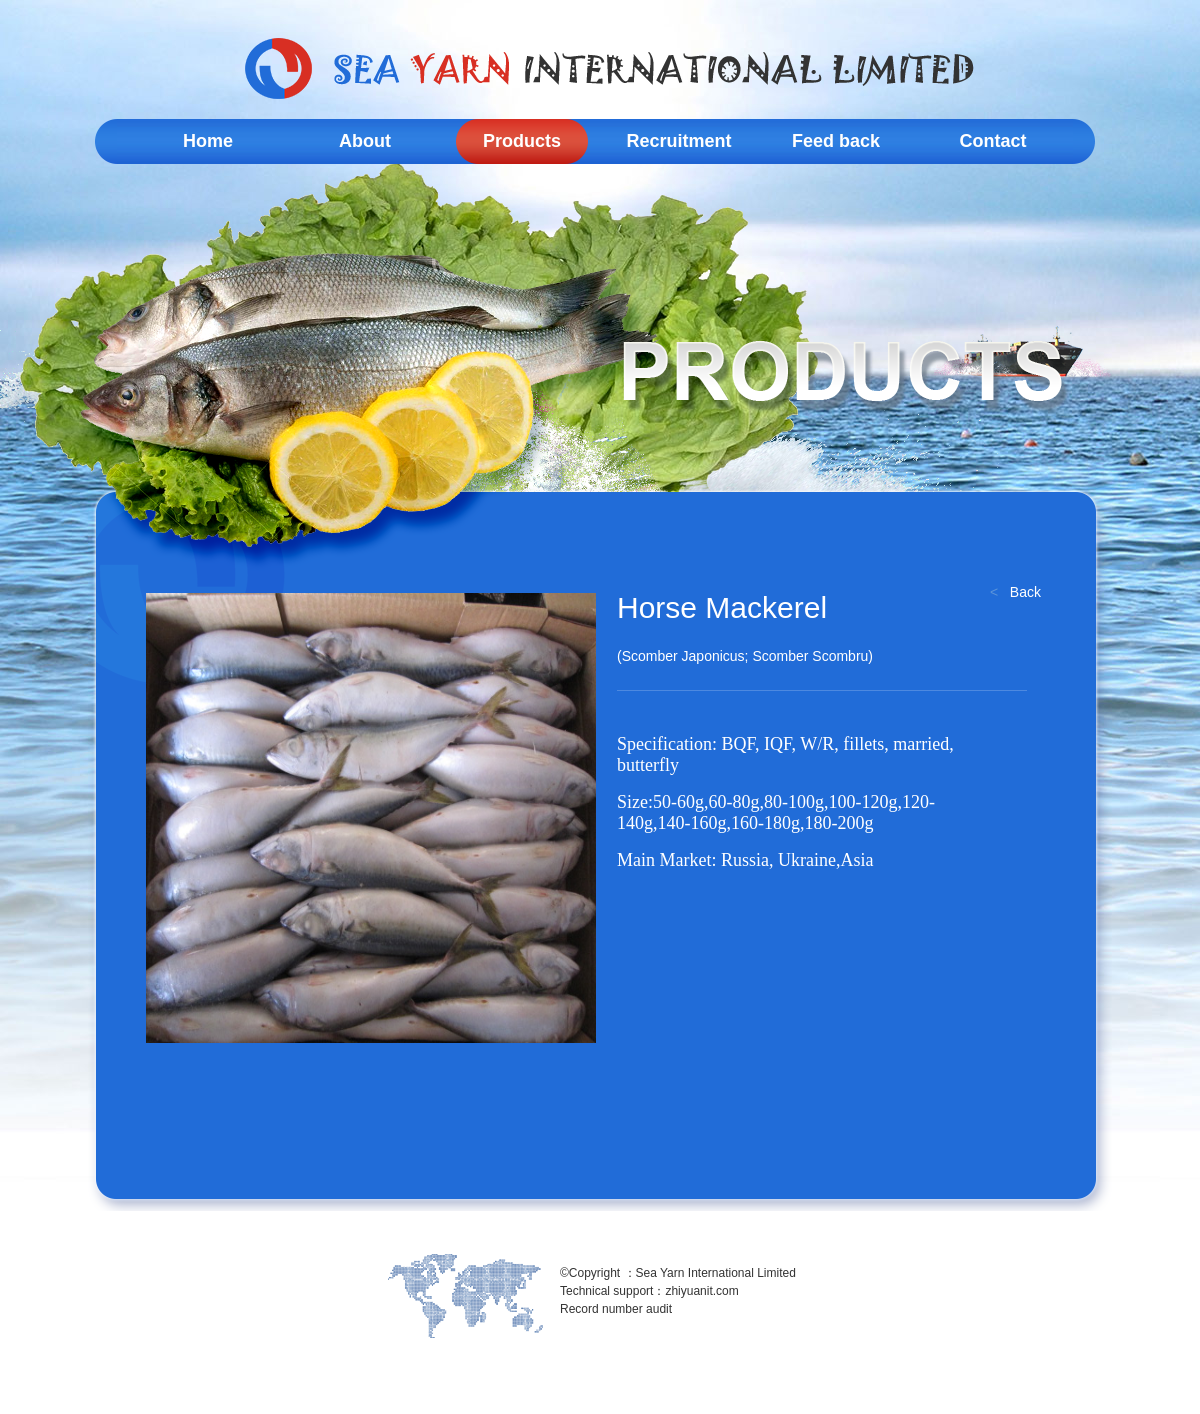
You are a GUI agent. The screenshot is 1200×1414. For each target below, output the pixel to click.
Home (208, 141)
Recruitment (678, 141)
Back (1025, 592)
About (365, 141)
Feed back (836, 141)
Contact (993, 141)
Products (522, 141)
